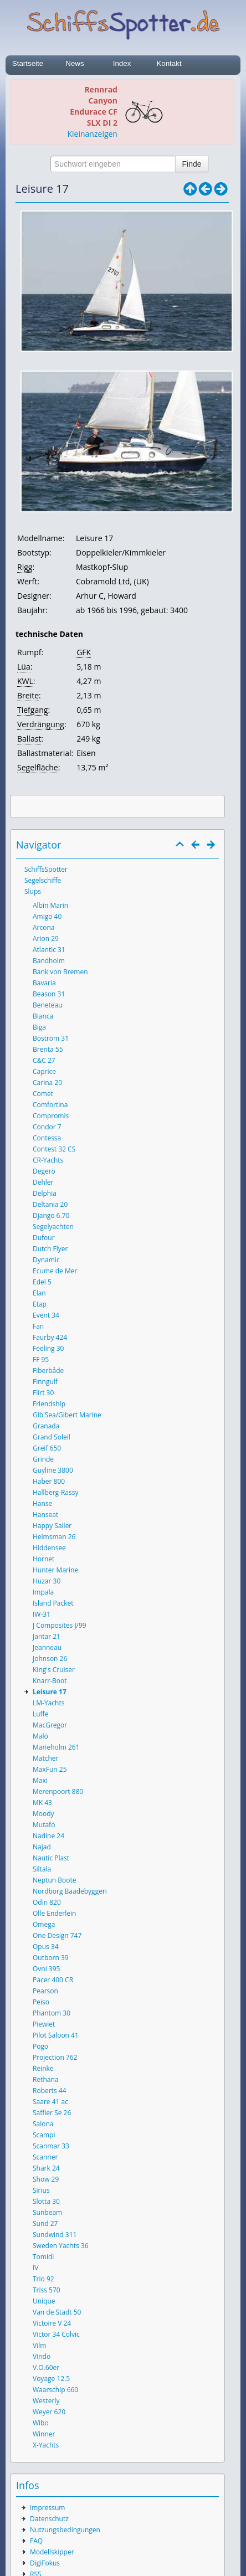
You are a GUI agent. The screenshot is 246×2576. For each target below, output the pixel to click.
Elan (39, 1293)
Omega (44, 1924)
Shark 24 (46, 2168)
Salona (43, 2123)
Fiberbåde (48, 1370)
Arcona (44, 927)
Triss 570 (46, 2290)
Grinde (43, 1459)
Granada (46, 1426)
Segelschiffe (42, 880)
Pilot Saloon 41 (56, 2035)
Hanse (42, 1503)
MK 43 (42, 1802)
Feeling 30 (48, 1348)
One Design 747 (57, 1935)
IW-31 (41, 1614)
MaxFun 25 (50, 1769)
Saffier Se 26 (52, 2112)
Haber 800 (49, 1481)
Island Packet (53, 1603)
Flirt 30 (43, 1392)
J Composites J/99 (59, 1625)
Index (122, 63)
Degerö (44, 1171)
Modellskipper (52, 2552)
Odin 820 (47, 1902)
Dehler (43, 1182)
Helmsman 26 (54, 1536)
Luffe (40, 1714)
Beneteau (48, 1005)
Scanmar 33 (51, 2146)
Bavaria (44, 983)
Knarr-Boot (50, 1680)
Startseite (27, 63)
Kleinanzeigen (92, 133)
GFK (83, 652)
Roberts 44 (49, 2090)
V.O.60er (46, 2367)
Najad (42, 1847)
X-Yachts (46, 2445)
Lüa (23, 666)
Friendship (49, 1403)
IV (36, 2267)
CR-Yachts (48, 1160)
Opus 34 (46, 1946)
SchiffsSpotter (46, 869)
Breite (28, 695)
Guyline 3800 (53, 1470)
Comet (43, 1093)
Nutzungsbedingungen (65, 2529)
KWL (25, 681)
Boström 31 (51, 1038)
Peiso (41, 2002)
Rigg (24, 567)
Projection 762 (55, 2057)
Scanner (45, 2157)
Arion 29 (46, 938)
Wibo (41, 2423)
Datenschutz (49, 2518)
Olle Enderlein (54, 1913)
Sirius (41, 2190)
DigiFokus (45, 2563)
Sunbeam (47, 2212)
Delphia (45, 1193)
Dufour (44, 1237)
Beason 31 (49, 994)
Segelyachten (53, 1226)
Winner (44, 2434)
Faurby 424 (50, 1337)
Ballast (29, 738)
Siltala (42, 1869)
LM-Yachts (48, 1703)
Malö (40, 1736)
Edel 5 (42, 1282)
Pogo (40, 2046)
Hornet (43, 1559)
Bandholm (49, 960)
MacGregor (50, 1725)
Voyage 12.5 (51, 2378)
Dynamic (46, 1259)
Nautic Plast (51, 1858)
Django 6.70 (51, 1215)
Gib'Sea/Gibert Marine (67, 1415)
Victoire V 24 (52, 2323)
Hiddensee (49, 1547)
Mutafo (44, 1824)
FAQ (36, 2541)
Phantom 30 (51, 2013)
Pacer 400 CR (53, 1979)
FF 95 (41, 1359)
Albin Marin (50, 905)
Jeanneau (47, 1647)
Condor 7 (47, 1127)
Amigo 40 (47, 916)
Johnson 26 (50, 1658)
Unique (44, 2301)
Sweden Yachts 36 (61, 2245)
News (74, 63)
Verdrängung (40, 724)
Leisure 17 (49, 1691)
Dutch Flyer (50, 1248)
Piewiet (44, 2024)
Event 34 (46, 1315)
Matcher (46, 1758)
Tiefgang (32, 710)
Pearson (45, 1991)
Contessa (47, 1138)
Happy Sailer (52, 1525)
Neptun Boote (54, 1880)
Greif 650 (47, 1448)
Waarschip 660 (55, 2389)
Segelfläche (37, 767)
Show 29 (46, 2179)
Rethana (45, 2079)
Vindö (41, 2356)
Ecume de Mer (55, 1271)
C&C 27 (44, 1060)
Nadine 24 (48, 1835)
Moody (43, 1813)
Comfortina (50, 1104)
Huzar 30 (46, 1581)
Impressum (47, 2507)
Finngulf (45, 1381)
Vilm (39, 2345)
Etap (40, 1304)
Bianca (43, 1016)
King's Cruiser (54, 1669)
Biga (39, 1027)
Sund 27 (45, 2223)
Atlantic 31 (49, 949)
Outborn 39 (51, 1957)
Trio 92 (43, 2279)
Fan (38, 1326)
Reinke (43, 2068)
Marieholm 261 (56, 1747)
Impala (43, 1592)
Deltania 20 (50, 1204)
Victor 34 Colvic (56, 2334)
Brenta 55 (48, 1049)
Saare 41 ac (50, 2101)
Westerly (46, 2400)
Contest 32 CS (54, 1149)
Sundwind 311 (54, 2234)
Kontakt (168, 63)
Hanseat (45, 1514)
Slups (32, 891)
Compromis (51, 1115)
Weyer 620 (49, 2411)
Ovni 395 (46, 1968)
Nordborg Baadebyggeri (70, 1891)
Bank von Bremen (60, 971)
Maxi (40, 1780)
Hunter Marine (55, 1570)
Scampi (44, 2135)
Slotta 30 (46, 2201)
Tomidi (43, 2256)
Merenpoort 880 (58, 1791)
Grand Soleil (51, 1437)
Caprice (44, 1071)
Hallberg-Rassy (55, 1492)
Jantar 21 (46, 1636)
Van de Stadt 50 (57, 2312)
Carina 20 (47, 1082)
